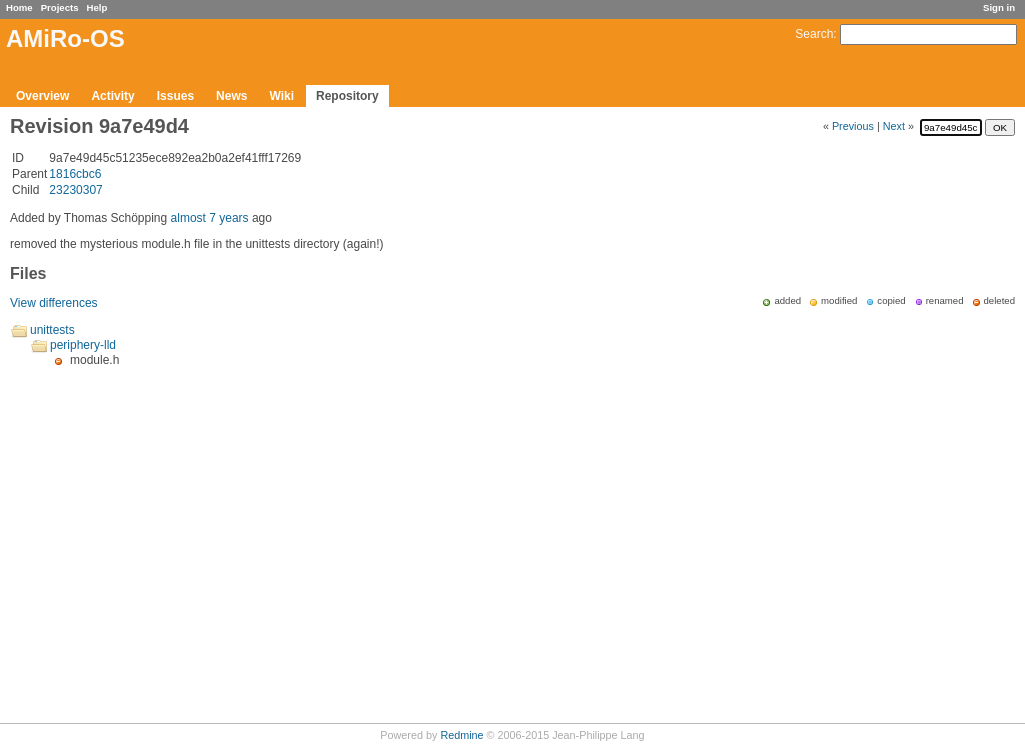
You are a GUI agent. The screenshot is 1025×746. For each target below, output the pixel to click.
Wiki (281, 96)
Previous (853, 126)
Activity (112, 96)
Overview (42, 96)
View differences (54, 303)
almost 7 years (210, 218)
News (231, 96)
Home (19, 7)
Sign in (999, 7)
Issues (175, 96)
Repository (347, 96)
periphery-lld (83, 345)
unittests (52, 330)
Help (97, 7)
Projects (60, 7)
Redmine (461, 735)
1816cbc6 (75, 174)
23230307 (75, 190)
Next (894, 126)
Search (814, 34)
